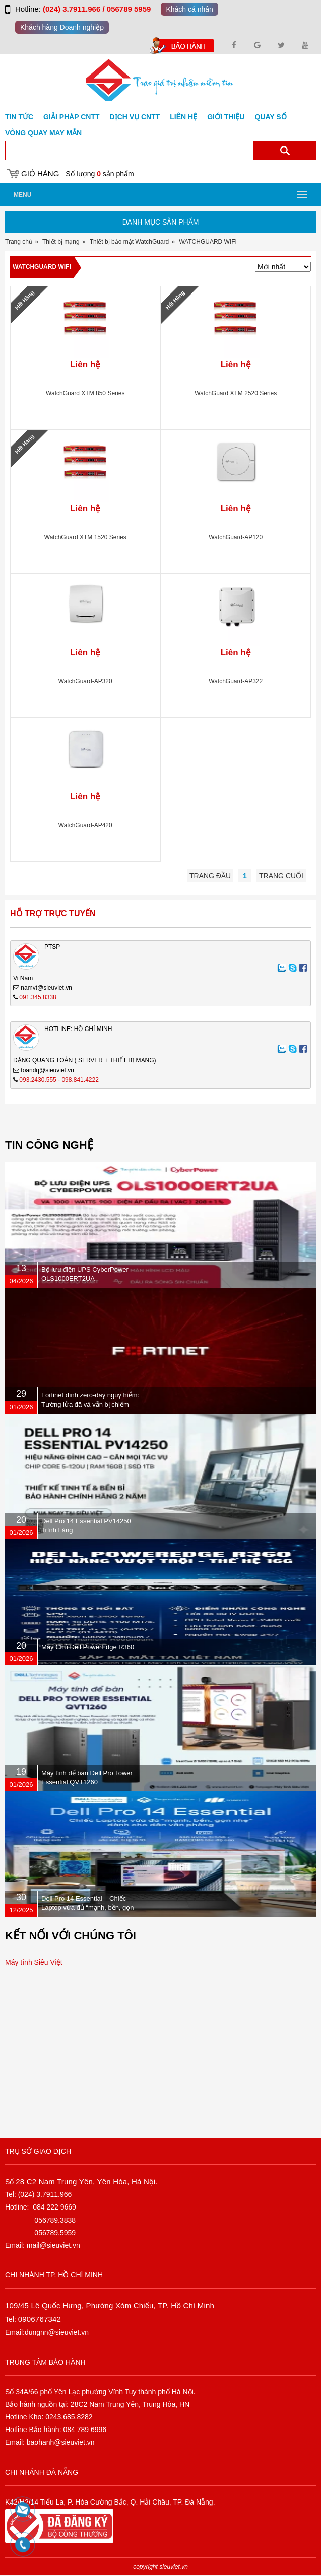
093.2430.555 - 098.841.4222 (58, 1079)
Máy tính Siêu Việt (33, 1962)
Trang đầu (210, 876)
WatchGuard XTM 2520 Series (236, 393)
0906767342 (39, 2319)
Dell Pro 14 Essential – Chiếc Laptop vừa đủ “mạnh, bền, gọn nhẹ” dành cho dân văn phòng (87, 1908)
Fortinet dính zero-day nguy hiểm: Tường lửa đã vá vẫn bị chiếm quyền (90, 1404)
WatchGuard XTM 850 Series (85, 393)
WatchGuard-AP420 (85, 825)
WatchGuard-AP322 (236, 681)
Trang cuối (281, 876)
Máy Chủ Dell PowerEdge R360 (87, 1647)
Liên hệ (183, 117)
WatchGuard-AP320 (85, 681)
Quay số (270, 117)
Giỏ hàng (40, 173)
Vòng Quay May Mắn (43, 133)
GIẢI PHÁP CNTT (71, 117)
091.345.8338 (37, 997)
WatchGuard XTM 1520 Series (85, 537)
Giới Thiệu (225, 117)
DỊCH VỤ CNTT (135, 117)
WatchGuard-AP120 (236, 537)
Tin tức (19, 117)
